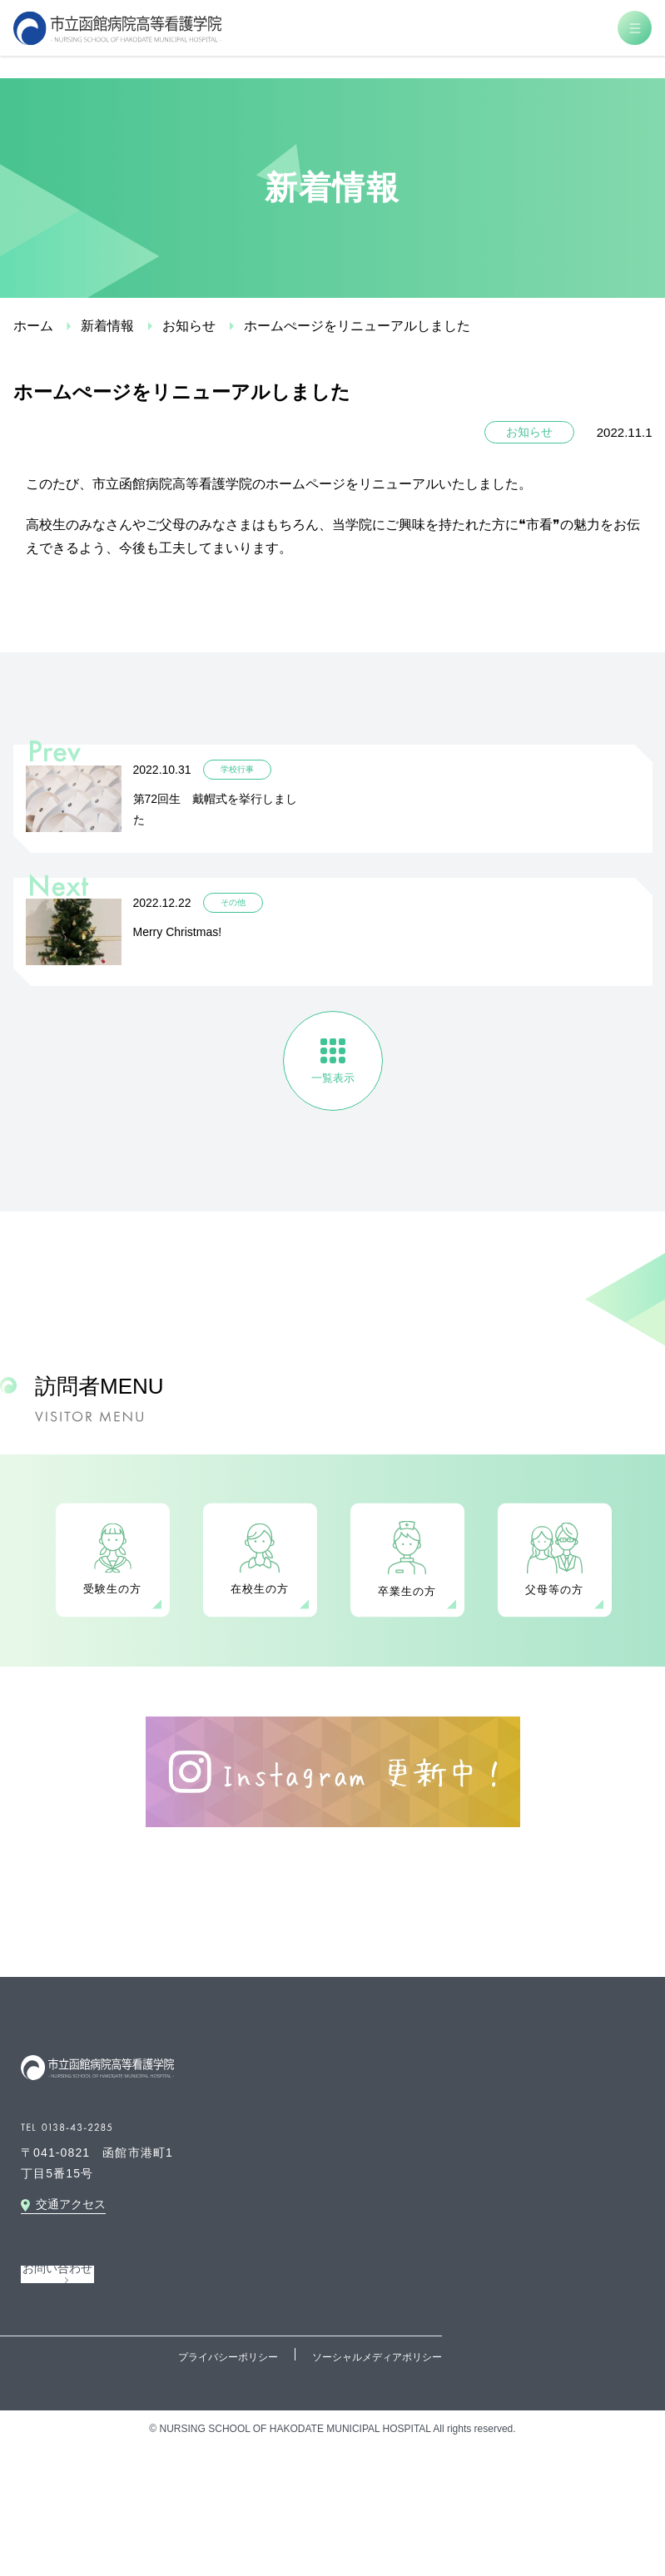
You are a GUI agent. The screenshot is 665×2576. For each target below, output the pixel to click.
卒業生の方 (407, 1590)
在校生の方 (260, 1589)
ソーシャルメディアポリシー (377, 2357)
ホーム (33, 326)
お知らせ (189, 326)
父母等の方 (554, 1589)
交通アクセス (71, 2204)
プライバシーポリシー (228, 2357)
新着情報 (107, 326)
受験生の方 (112, 1589)
